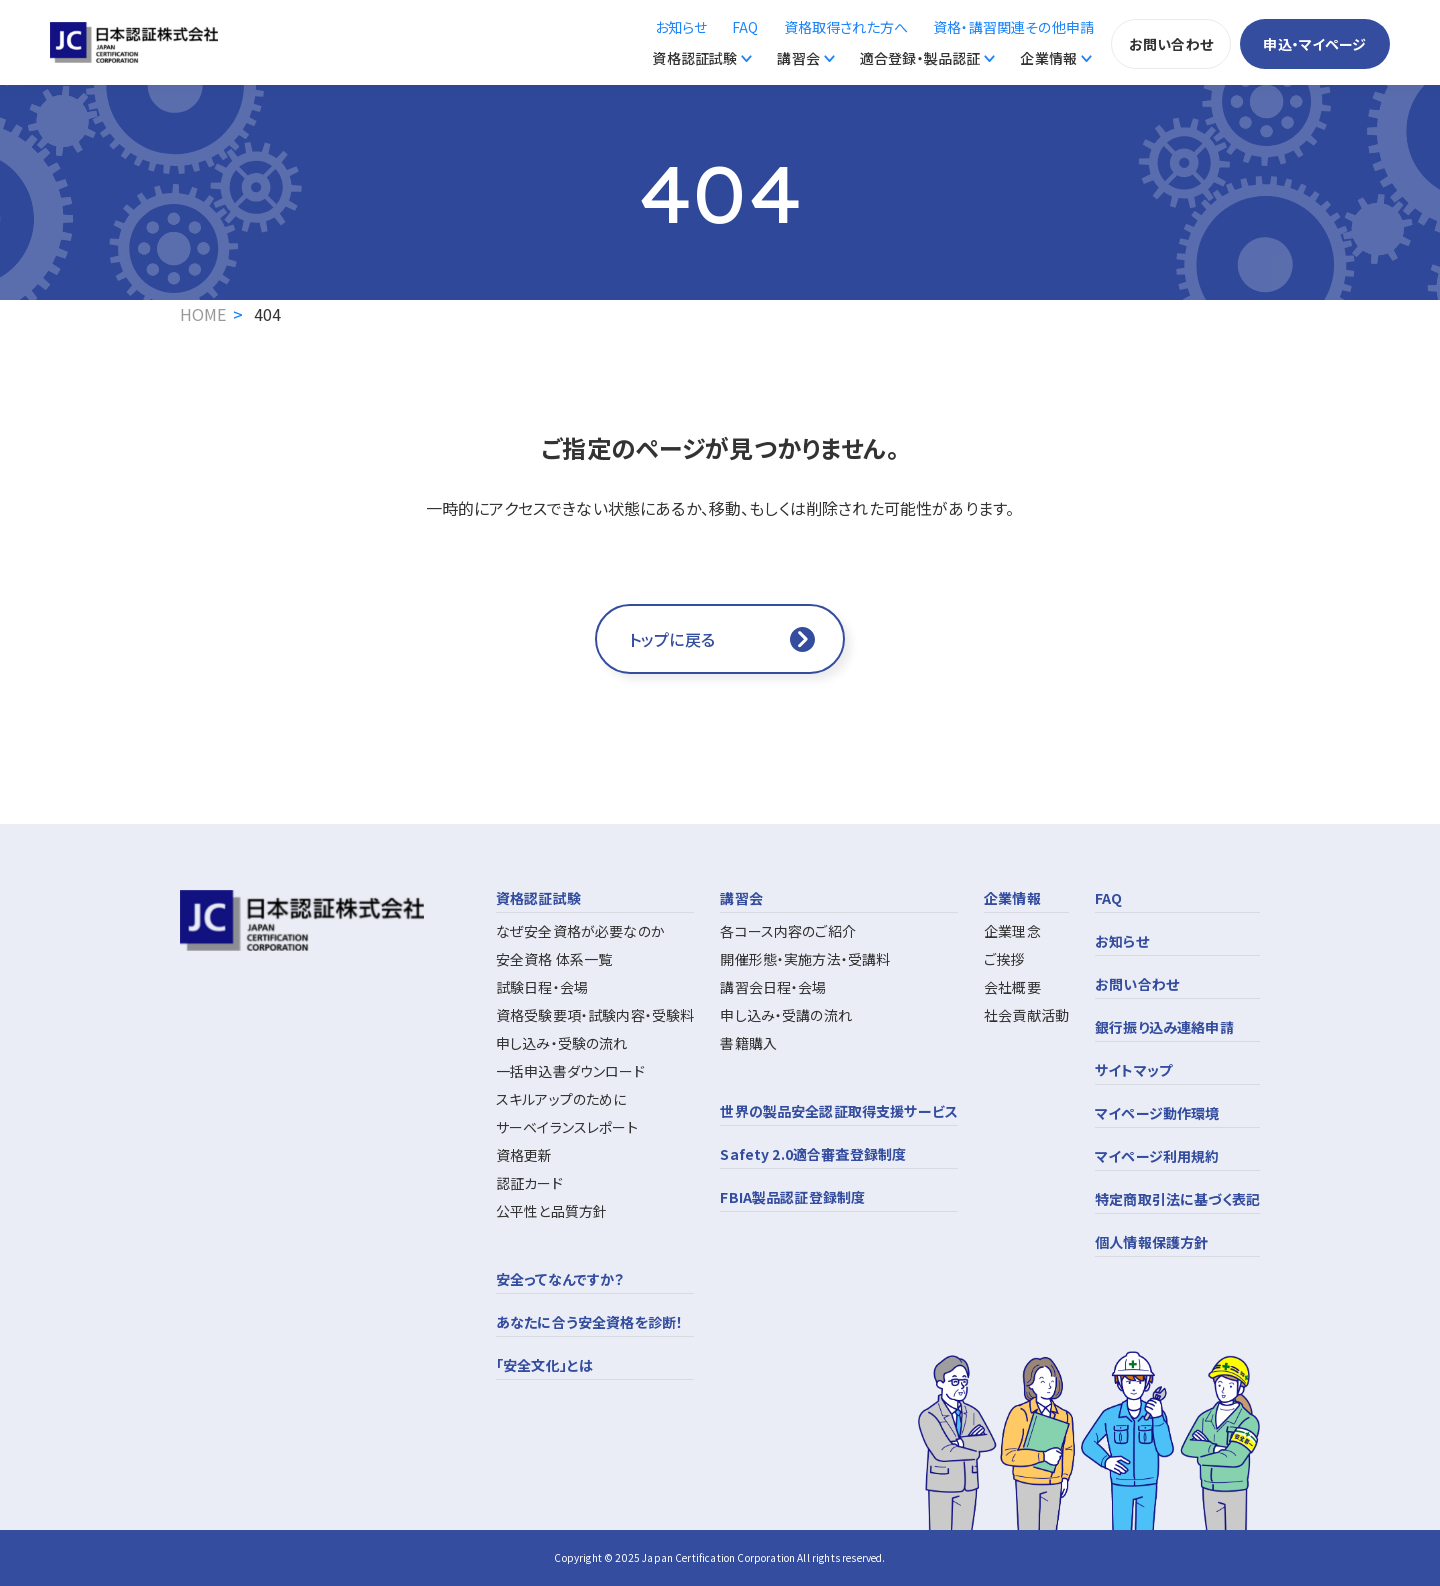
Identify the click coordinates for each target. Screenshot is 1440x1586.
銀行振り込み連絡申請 (1164, 1027)
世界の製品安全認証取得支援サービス (839, 1111)
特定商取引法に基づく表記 (1177, 1199)
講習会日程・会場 (773, 987)
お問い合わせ (1171, 44)
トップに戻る (672, 639)
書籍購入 (748, 1043)
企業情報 (1048, 58)
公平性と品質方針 (551, 1211)
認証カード (529, 1183)
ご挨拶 (1004, 959)
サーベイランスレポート (567, 1127)
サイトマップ (1133, 1070)
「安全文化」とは (544, 1365)
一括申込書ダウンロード (570, 1071)
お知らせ (681, 27)
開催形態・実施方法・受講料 (805, 959)
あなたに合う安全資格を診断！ (589, 1322)
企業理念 (1012, 931)
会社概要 (1012, 987)
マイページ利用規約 (1157, 1156)
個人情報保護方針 (1151, 1242)
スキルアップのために (561, 1099)
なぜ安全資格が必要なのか (580, 931)
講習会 (798, 58)
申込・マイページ (1314, 44)
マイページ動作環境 (1157, 1113)
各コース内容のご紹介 (788, 931)
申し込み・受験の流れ (562, 1043)
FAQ (745, 27)
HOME (203, 314)
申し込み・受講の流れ (786, 1015)
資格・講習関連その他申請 (1013, 27)
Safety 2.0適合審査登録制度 (813, 1154)
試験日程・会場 (542, 987)
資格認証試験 (694, 58)
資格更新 (524, 1155)
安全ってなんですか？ (560, 1279)
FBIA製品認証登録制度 (792, 1197)
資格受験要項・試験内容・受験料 (595, 1015)
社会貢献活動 (1026, 1015)
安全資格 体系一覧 (554, 959)
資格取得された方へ (846, 27)
